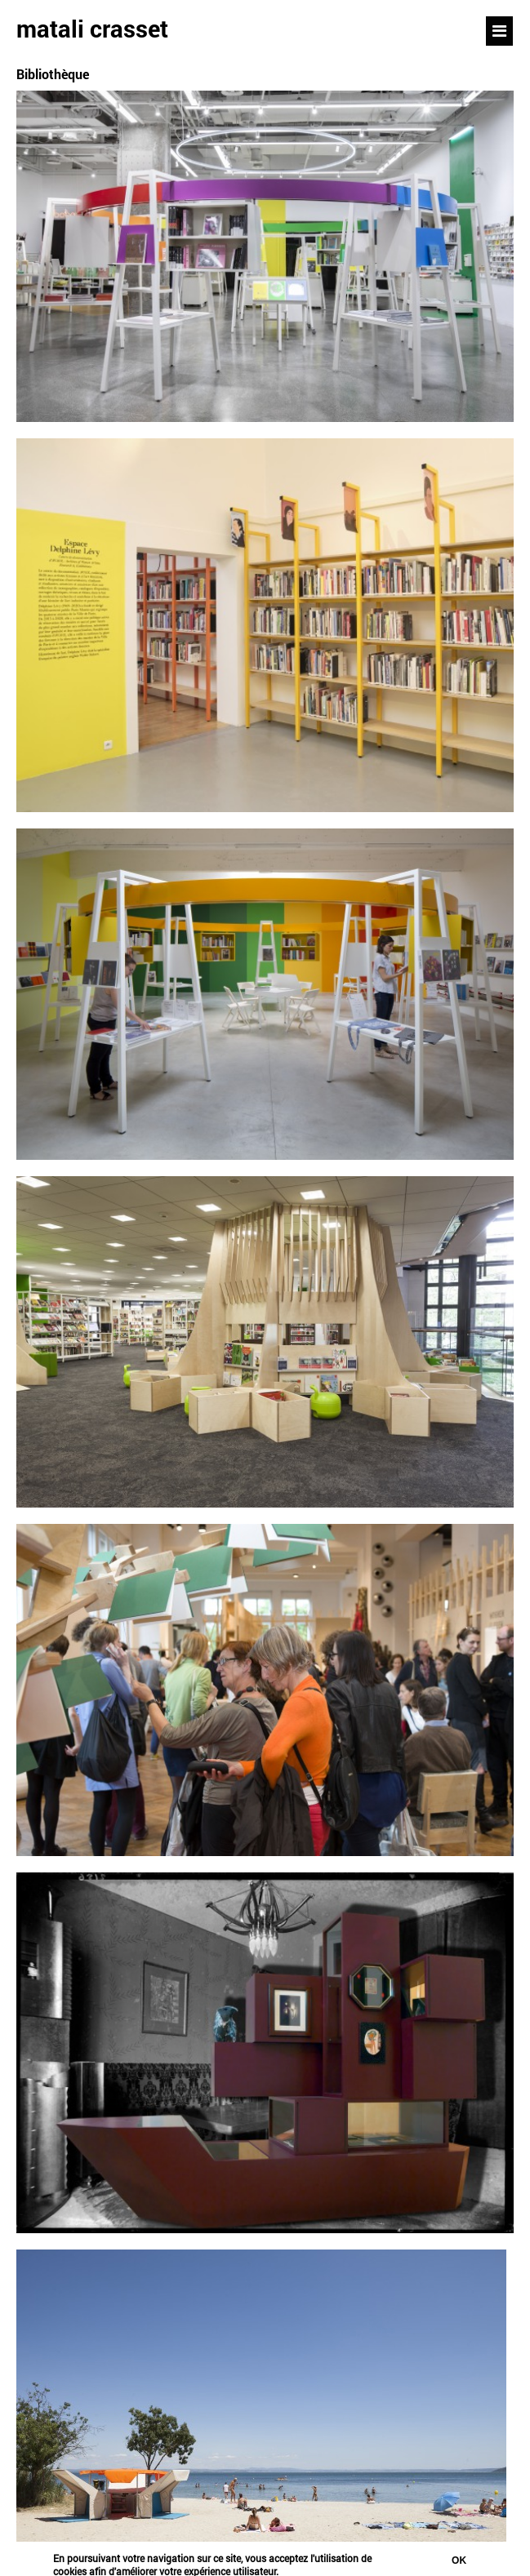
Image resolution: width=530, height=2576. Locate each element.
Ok (459, 2563)
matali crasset (92, 28)
